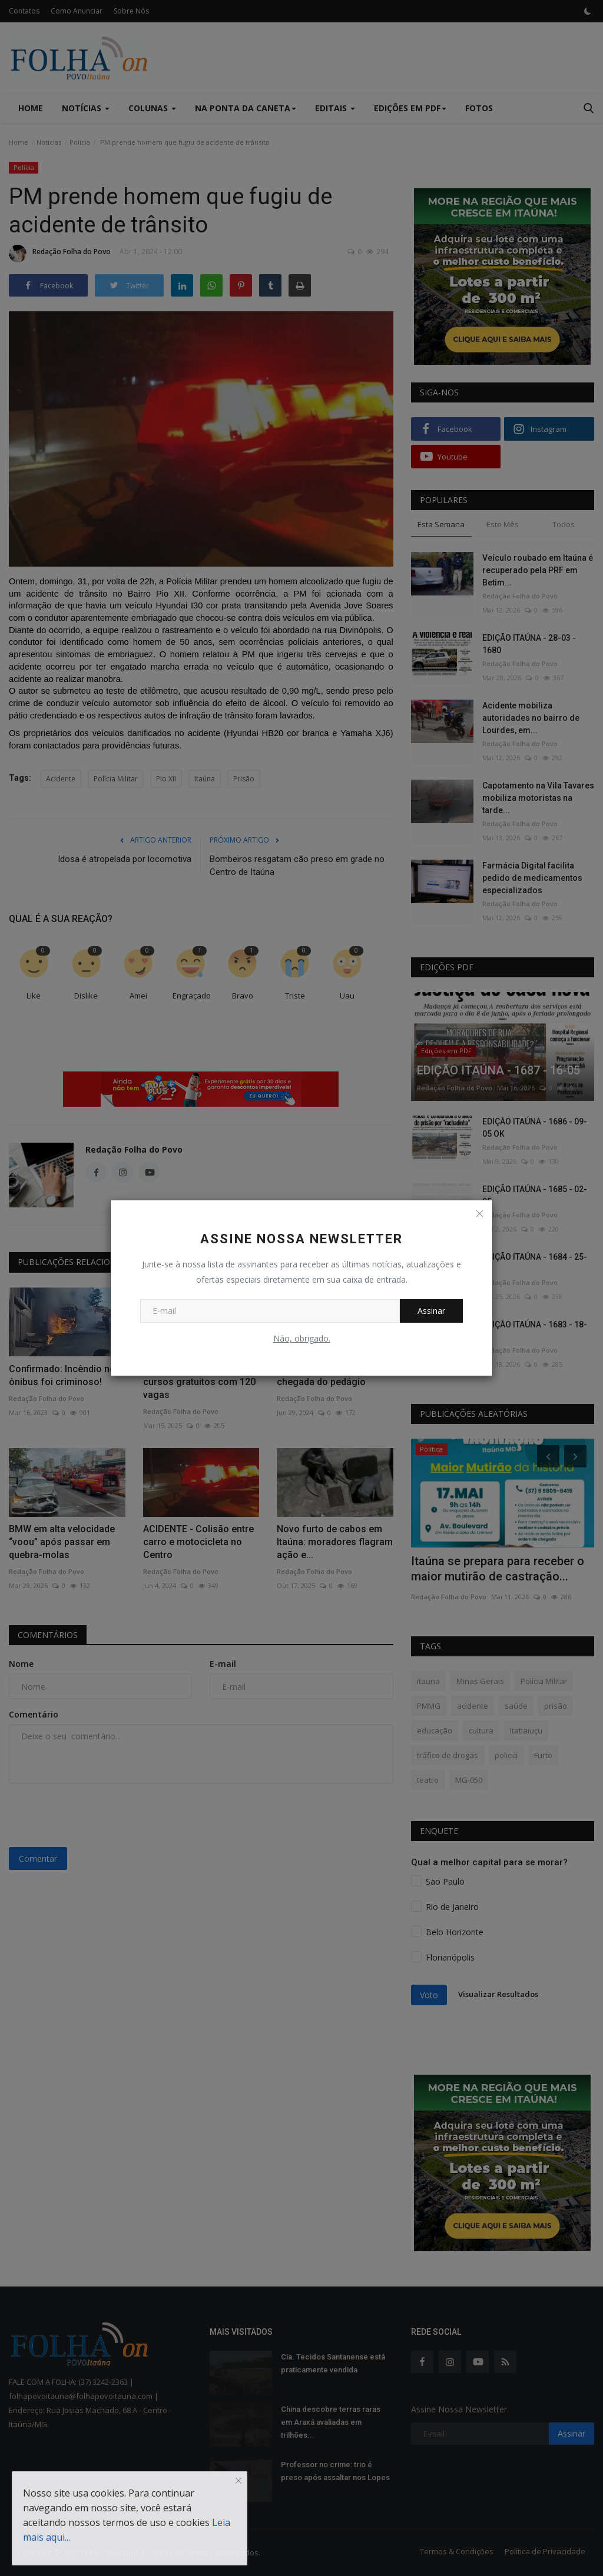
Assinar (431, 1310)
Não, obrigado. (301, 1338)
